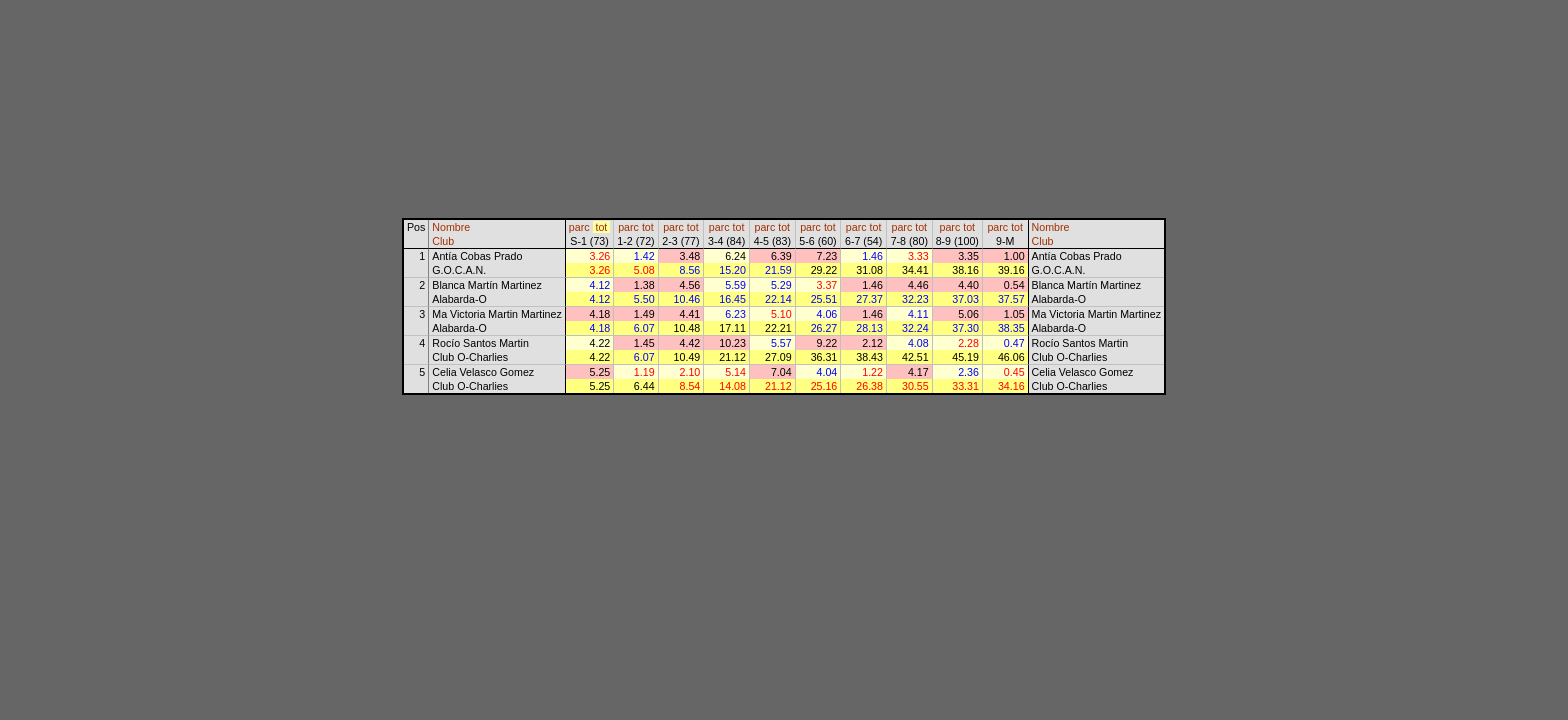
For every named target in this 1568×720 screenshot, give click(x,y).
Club (443, 241)
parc (579, 227)
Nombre (451, 227)
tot (601, 227)
